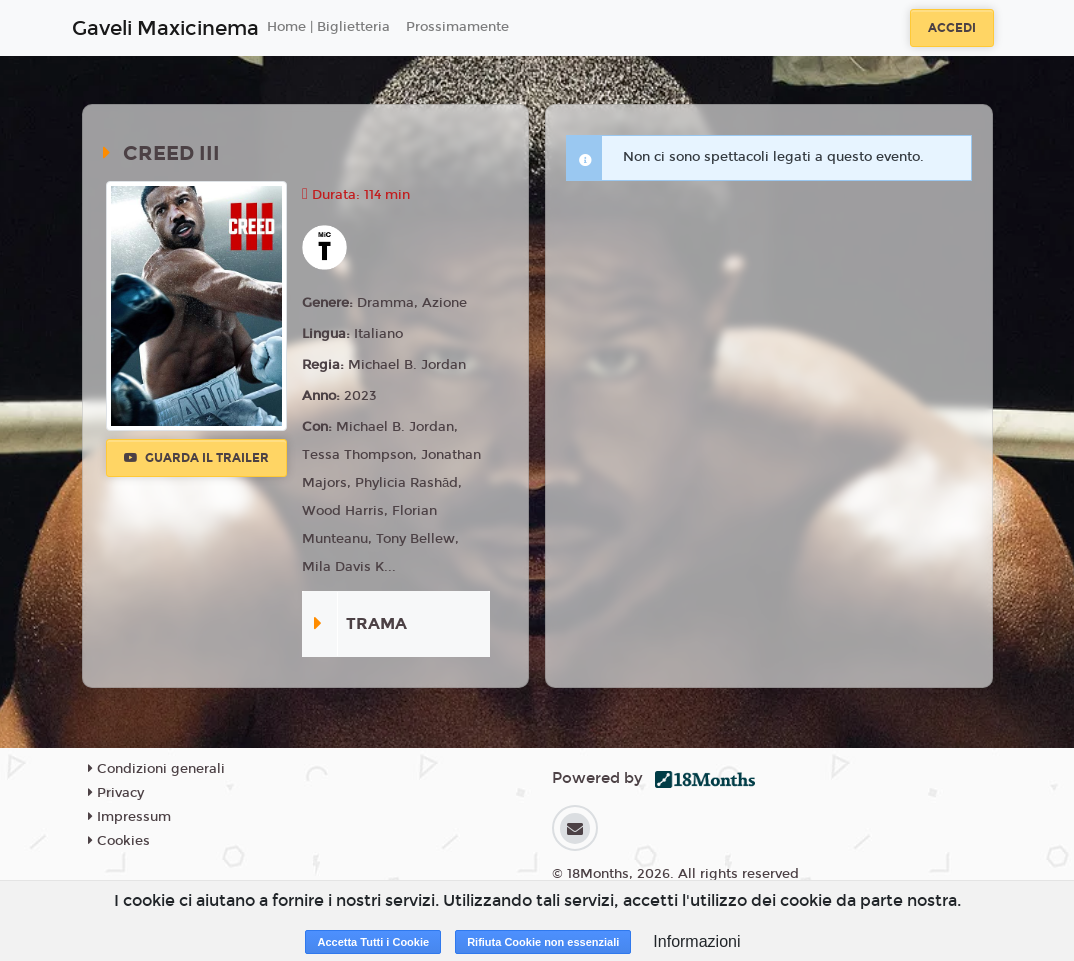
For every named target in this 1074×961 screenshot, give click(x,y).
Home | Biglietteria (328, 27)
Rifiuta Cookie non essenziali (543, 942)
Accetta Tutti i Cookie (373, 942)
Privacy (116, 793)
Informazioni (696, 941)
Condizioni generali (156, 769)
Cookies (119, 841)
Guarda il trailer (196, 458)
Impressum (129, 817)
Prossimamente (457, 27)
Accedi (952, 28)
